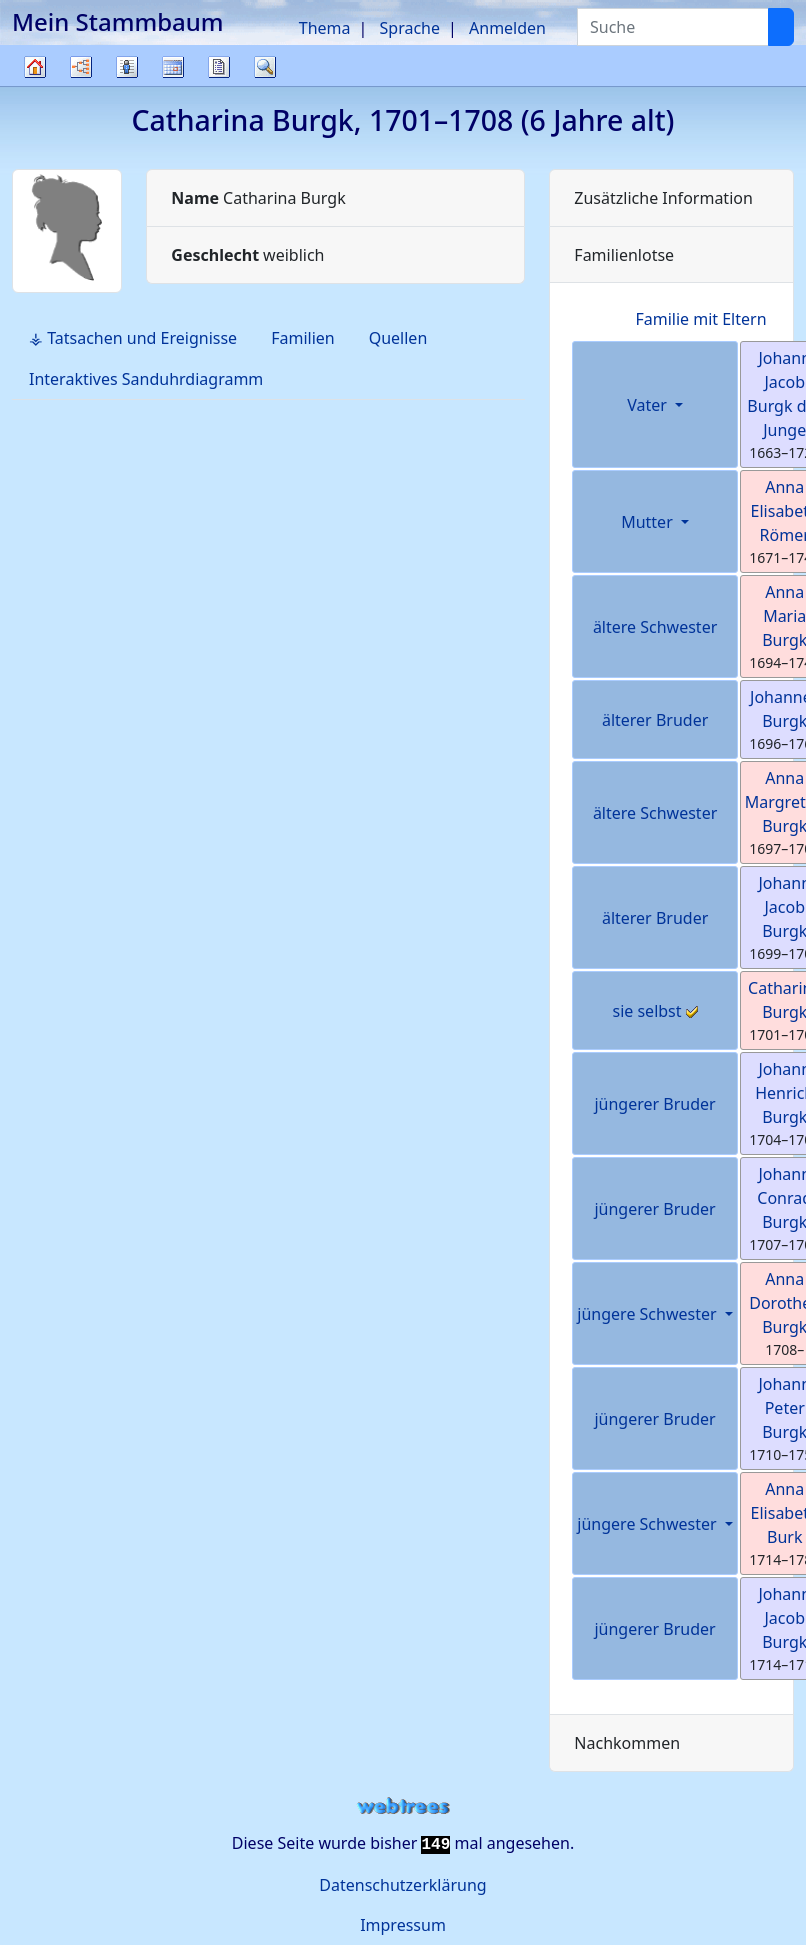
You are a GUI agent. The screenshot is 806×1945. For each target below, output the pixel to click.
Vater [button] (649, 405)
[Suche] (781, 27)
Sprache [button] (410, 28)
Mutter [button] (649, 522)
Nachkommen (627, 1743)
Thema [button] (325, 28)
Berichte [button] (219, 67)
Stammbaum (35, 85)
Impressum (403, 1925)
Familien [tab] (303, 338)
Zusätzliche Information (663, 198)
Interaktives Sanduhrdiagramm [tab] (146, 379)
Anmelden (507, 28)
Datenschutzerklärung (402, 1885)
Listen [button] (127, 67)
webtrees (403, 1806)
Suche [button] (265, 67)
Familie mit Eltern (700, 319)
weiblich (247, 255)
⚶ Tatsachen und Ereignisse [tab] (133, 338)
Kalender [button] (173, 67)
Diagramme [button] (81, 67)
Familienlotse (624, 255)
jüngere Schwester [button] (648, 1314)
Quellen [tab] (398, 338)
